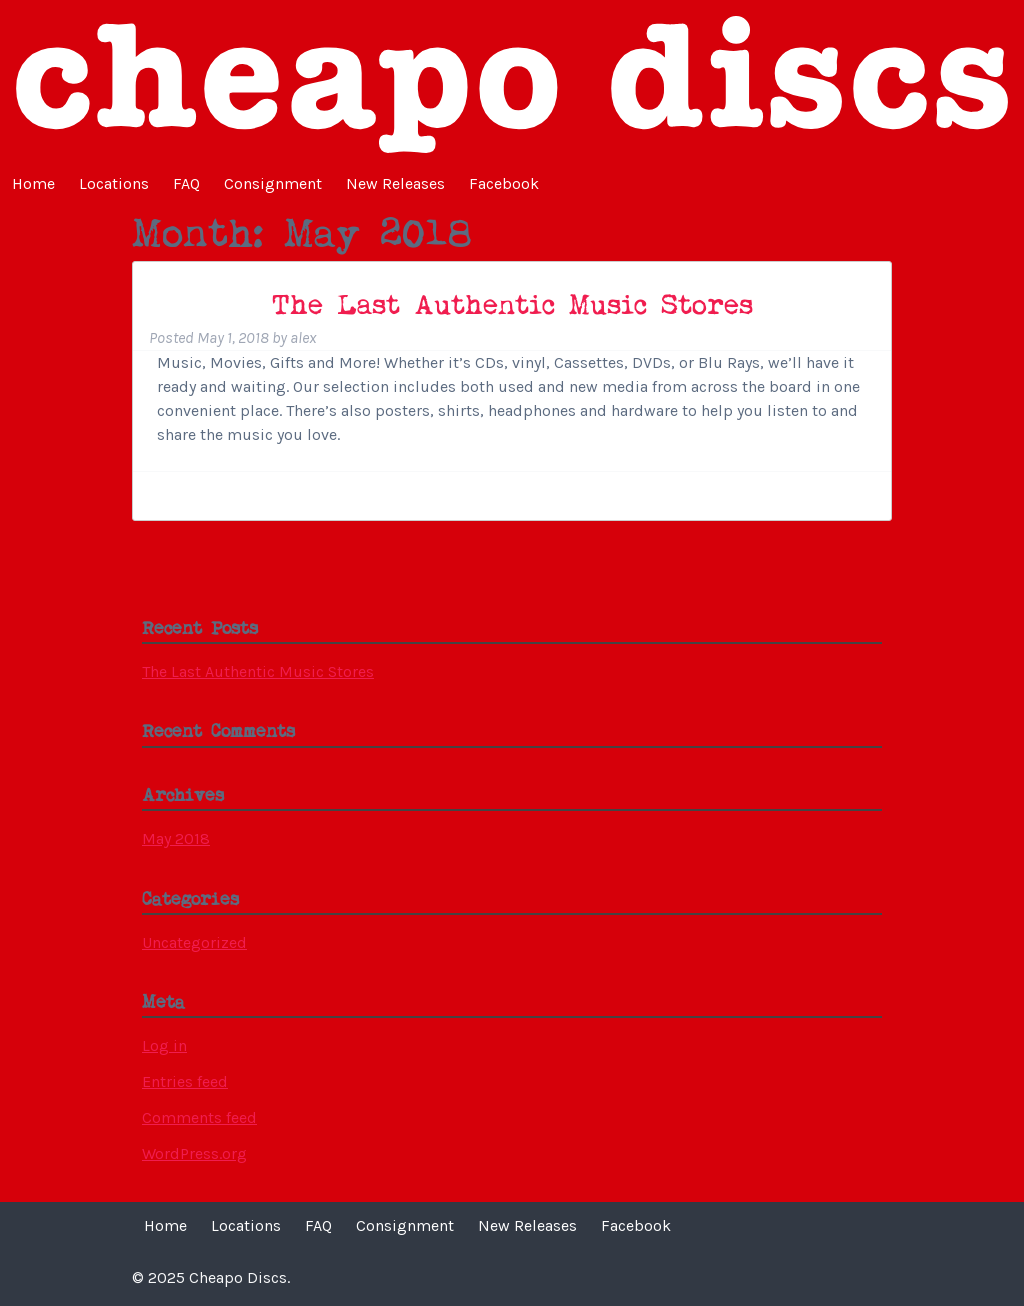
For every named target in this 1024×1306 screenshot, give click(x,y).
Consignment (273, 183)
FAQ (186, 183)
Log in (164, 1045)
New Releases (395, 183)
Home (33, 183)
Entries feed (185, 1081)
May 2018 (176, 838)
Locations (114, 183)
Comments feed (199, 1117)
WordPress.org (194, 1153)
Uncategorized (194, 942)
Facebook (504, 183)
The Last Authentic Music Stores (512, 306)
